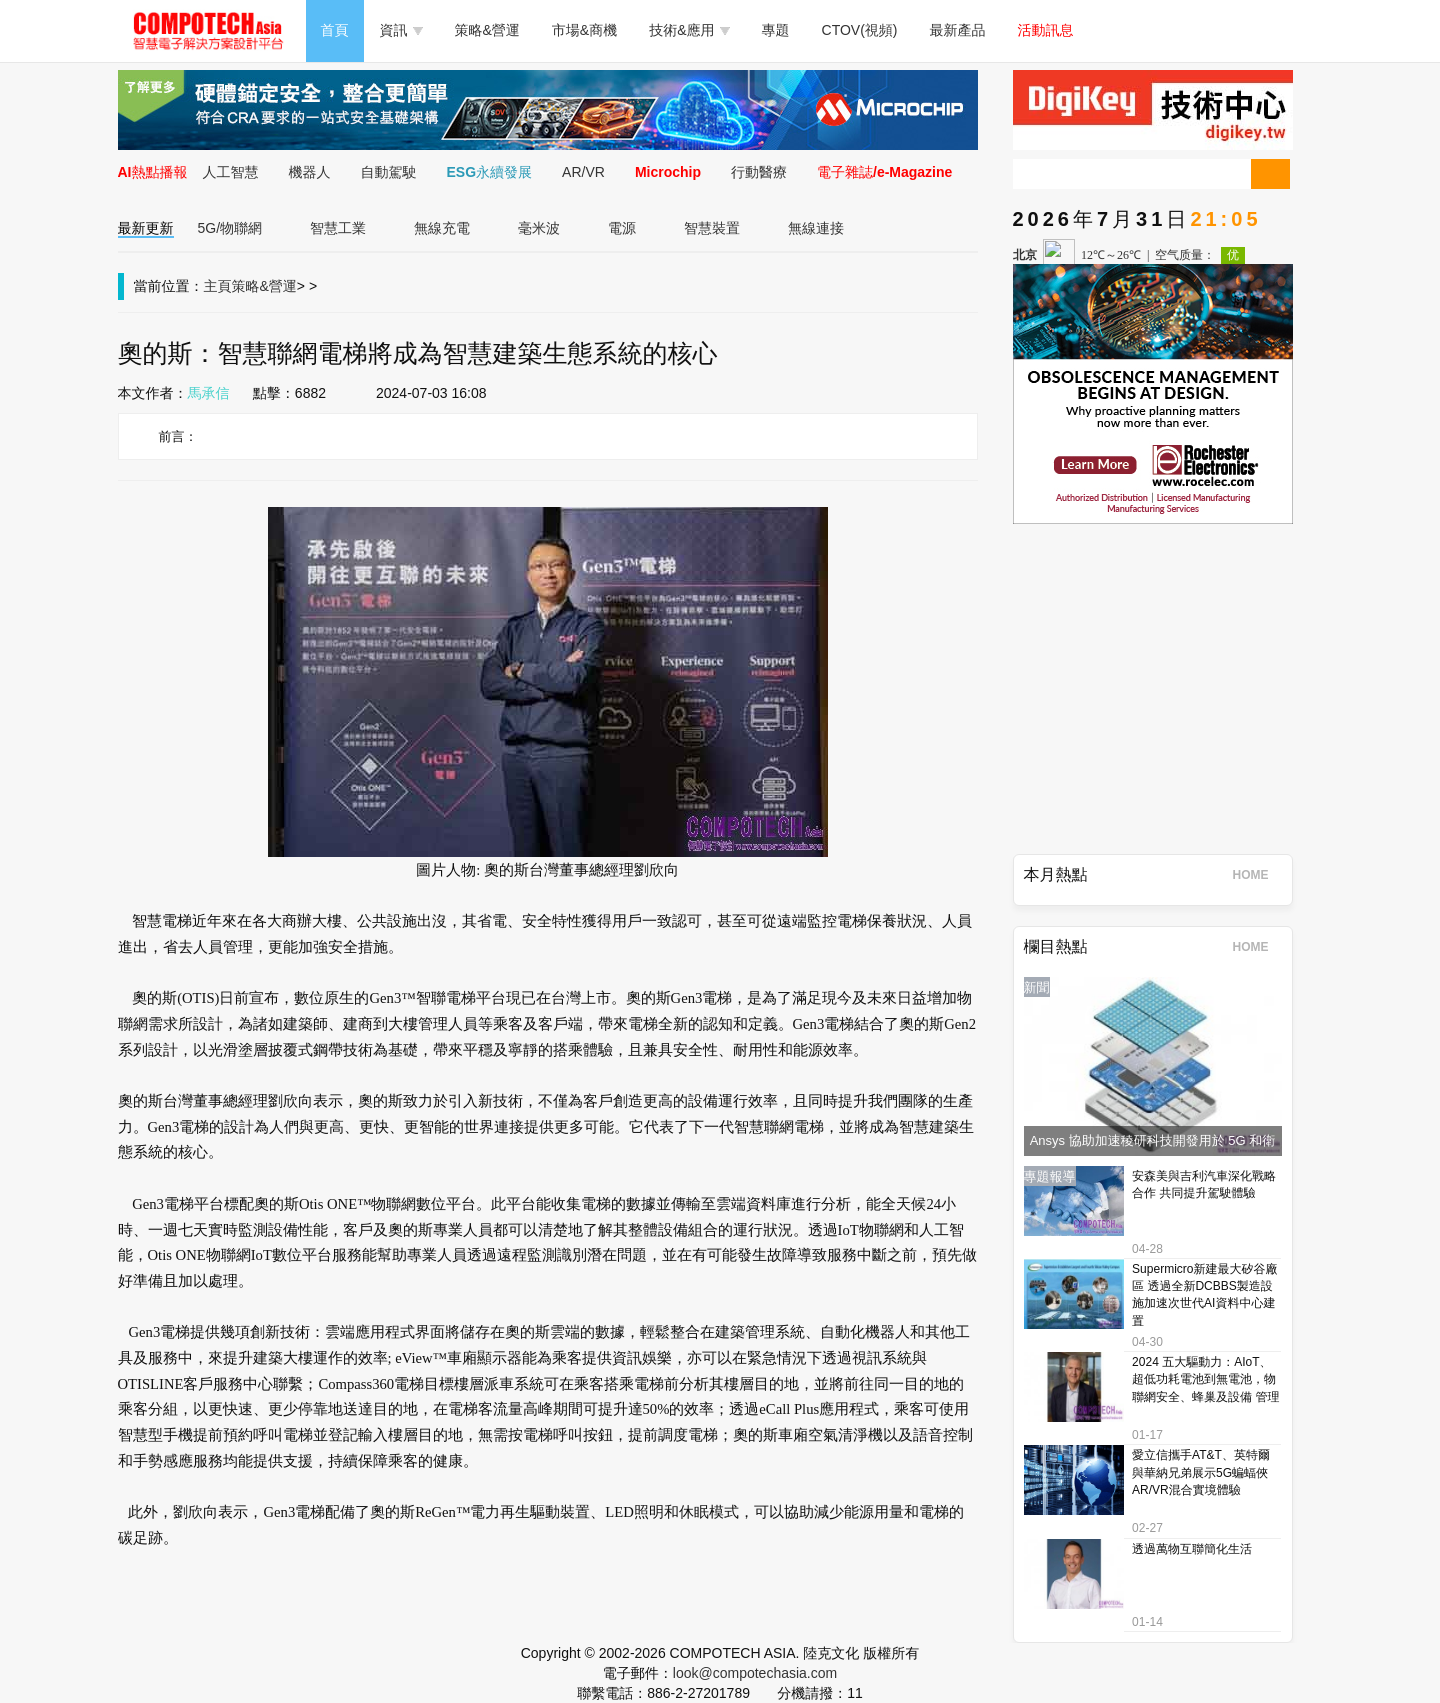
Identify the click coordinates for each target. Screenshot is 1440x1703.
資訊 (401, 30)
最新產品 (958, 30)
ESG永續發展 (490, 172)
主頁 (218, 286)
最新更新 (146, 228)
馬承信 (209, 393)
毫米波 (539, 228)
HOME (1257, 875)
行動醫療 (759, 172)
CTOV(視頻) (860, 30)
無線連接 (816, 228)
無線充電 (442, 228)
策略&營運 (487, 30)
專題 (776, 30)
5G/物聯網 (230, 228)
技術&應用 (689, 30)
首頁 (335, 30)
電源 (622, 228)
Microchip (668, 172)
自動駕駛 (389, 172)
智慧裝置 (712, 228)
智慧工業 (338, 228)
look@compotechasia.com (755, 1673)
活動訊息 (1046, 30)
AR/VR (583, 172)
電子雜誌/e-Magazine (884, 172)
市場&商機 (584, 30)
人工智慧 (231, 172)
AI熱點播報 (153, 172)
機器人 (310, 172)
